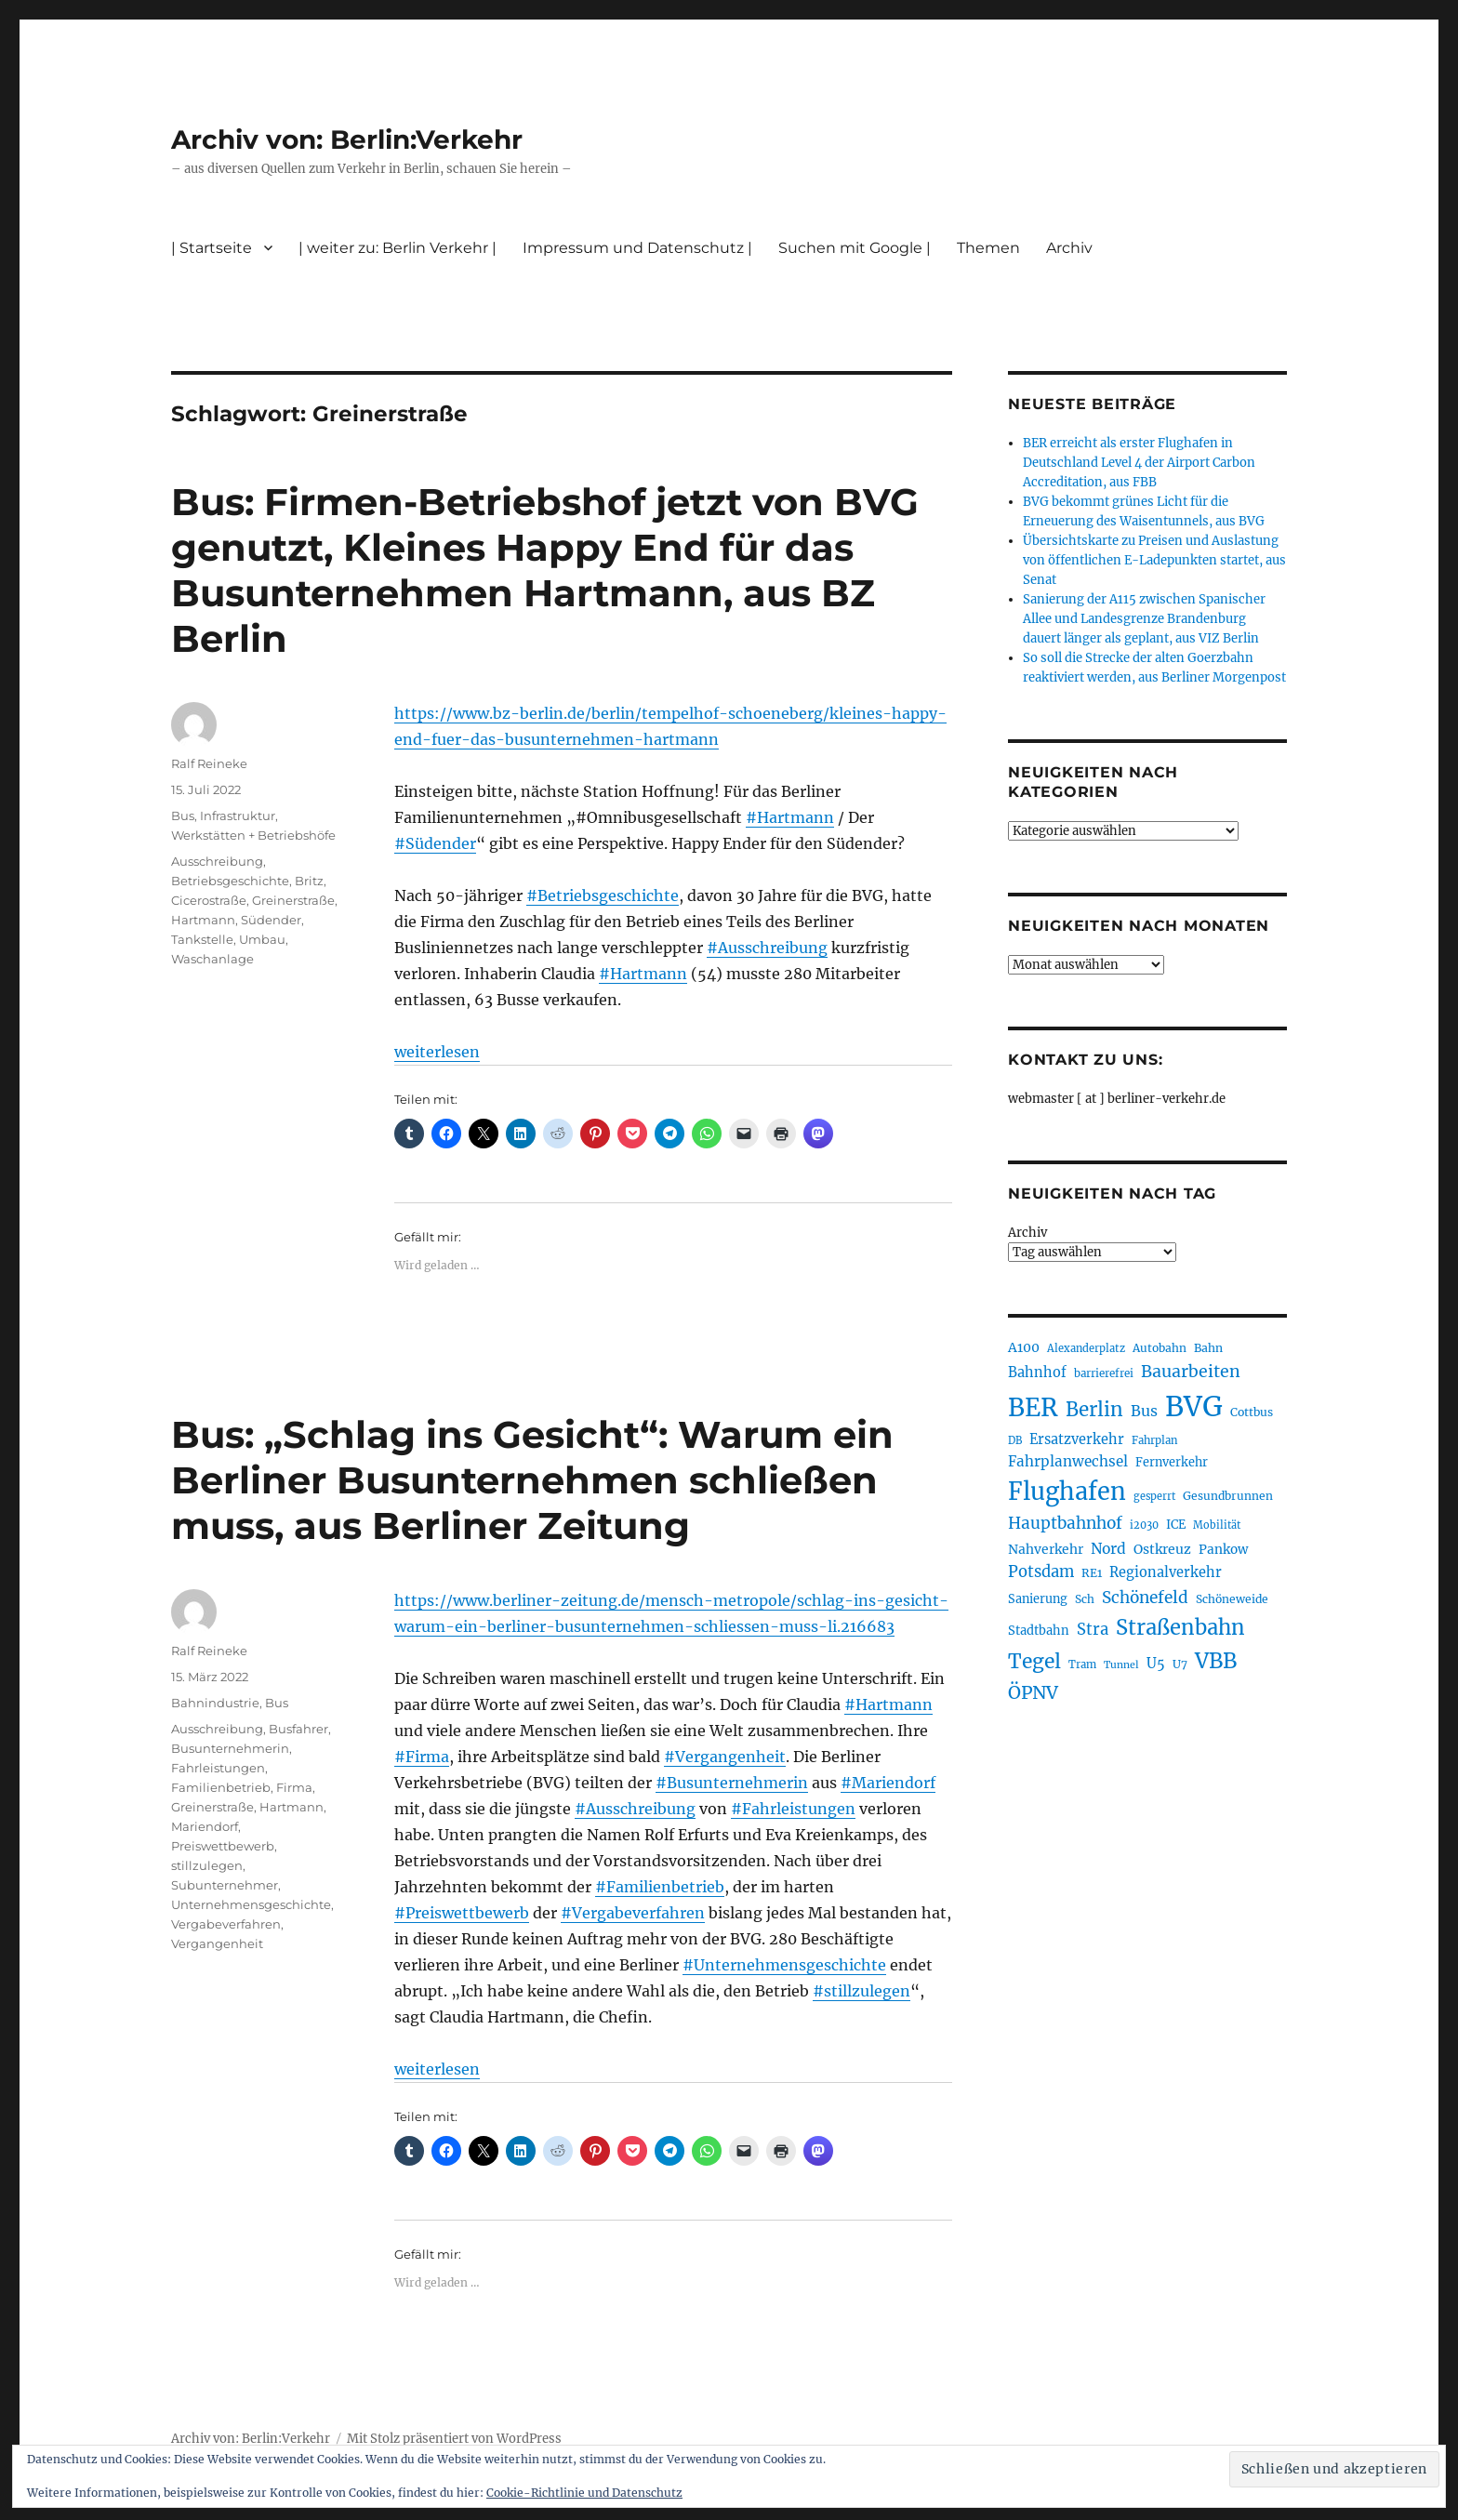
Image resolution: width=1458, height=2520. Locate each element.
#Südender (435, 843)
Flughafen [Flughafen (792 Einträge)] (1067, 1491)
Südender (271, 919)
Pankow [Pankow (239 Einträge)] (1223, 1550)
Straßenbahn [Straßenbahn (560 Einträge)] (1180, 1627)
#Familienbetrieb (659, 1886)
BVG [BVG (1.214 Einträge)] (1194, 1406)
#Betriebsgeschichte (602, 895)
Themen (988, 248)
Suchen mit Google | (854, 248)
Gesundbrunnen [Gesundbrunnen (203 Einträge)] (1228, 1496)
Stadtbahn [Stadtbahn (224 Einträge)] (1038, 1630)
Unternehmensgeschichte (251, 1904)
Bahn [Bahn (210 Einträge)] (1208, 1348)
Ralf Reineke (209, 763)
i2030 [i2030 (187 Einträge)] (1144, 1525)
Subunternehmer (224, 1884)
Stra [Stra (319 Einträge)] (1092, 1629)
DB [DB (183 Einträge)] (1015, 1440)
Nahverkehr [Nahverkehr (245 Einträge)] (1045, 1549)
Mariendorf (204, 1826)
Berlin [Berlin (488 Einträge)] (1094, 1410)
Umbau (262, 939)
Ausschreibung (217, 861)
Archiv (1069, 248)
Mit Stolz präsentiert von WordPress (454, 2439)
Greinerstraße (293, 900)
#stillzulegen (861, 1991)
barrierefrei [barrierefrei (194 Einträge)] (1103, 1373)
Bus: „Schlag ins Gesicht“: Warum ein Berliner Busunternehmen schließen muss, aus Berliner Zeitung (532, 1480)
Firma (294, 1787)
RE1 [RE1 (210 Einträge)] (1091, 1573)
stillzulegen (207, 1865)
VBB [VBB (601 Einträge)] (1216, 1661)
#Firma (421, 1756)
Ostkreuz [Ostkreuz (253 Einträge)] (1162, 1549)
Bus (182, 815)
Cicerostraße (208, 900)
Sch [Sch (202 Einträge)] (1084, 1599)
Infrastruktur (237, 815)
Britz (309, 880)
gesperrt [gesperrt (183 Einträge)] (1154, 1496)
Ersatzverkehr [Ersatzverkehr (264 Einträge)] (1076, 1439)
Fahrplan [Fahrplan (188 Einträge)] (1155, 1440)
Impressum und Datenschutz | (637, 248)
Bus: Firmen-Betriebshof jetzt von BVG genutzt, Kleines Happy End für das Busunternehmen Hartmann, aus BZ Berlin (545, 570)
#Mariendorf (888, 1782)
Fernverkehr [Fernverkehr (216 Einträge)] (1171, 1462)
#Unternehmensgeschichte (784, 1965)
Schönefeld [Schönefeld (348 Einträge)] (1145, 1597)
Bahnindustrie (215, 1702)
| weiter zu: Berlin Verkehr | (397, 248)
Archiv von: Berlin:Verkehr (347, 139)
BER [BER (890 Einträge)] (1033, 1407)
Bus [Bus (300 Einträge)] (1144, 1410)
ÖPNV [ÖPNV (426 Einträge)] (1033, 1692)
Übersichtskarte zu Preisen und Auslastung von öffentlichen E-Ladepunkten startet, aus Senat (1154, 560)
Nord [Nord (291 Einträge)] (1108, 1549)
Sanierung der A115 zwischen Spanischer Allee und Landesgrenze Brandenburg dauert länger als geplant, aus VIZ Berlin (1144, 618)
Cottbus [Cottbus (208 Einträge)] (1251, 1412)
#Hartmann (790, 817)
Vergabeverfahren (226, 1924)
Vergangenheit (217, 1943)
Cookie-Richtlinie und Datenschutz (584, 2493)
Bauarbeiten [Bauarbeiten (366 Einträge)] (1190, 1371)
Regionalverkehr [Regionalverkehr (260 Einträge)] (1165, 1572)
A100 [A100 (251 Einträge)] (1024, 1347)
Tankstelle (202, 939)
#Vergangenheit (725, 1756)
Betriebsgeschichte (230, 880)
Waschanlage (212, 958)
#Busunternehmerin (732, 1782)
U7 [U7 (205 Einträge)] (1180, 1664)
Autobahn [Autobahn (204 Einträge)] (1159, 1348)
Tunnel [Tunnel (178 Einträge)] (1121, 1665)
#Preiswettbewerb (461, 1912)
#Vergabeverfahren (633, 1912)
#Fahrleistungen (793, 1808)
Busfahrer (298, 1728)
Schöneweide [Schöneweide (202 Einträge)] (1232, 1599)
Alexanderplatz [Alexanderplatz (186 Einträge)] (1086, 1348)
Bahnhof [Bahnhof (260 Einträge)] (1037, 1372)
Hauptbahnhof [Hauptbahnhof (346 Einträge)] (1065, 1523)
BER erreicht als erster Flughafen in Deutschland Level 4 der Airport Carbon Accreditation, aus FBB (1139, 462)
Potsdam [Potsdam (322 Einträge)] (1041, 1572)
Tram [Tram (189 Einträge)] (1082, 1664)
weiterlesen (437, 1051)
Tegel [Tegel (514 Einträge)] (1034, 1661)
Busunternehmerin (230, 1748)
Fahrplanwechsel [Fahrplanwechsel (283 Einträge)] (1068, 1461)
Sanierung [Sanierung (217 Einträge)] (1037, 1599)
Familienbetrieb (221, 1787)
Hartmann (203, 919)
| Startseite (211, 248)
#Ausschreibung (767, 947)
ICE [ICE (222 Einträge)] (1176, 1524)
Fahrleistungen (218, 1767)
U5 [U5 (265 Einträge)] (1156, 1663)
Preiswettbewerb (222, 1845)
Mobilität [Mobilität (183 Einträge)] (1216, 1525)
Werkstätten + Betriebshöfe (253, 835)
